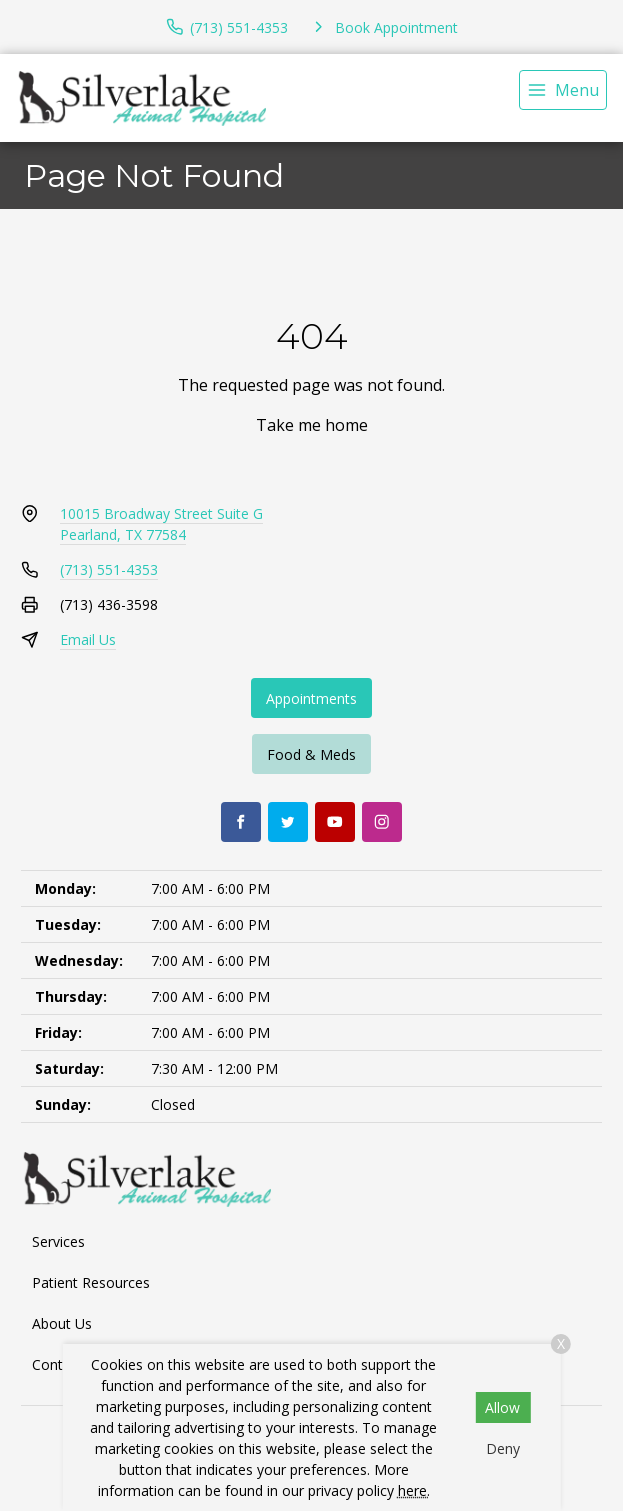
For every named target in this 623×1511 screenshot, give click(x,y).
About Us (62, 1323)
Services (58, 1241)
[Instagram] (382, 822)
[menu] (563, 90)
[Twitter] (288, 822)
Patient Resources (91, 1282)
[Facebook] (241, 822)
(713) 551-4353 (109, 569)
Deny (503, 1448)
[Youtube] (335, 822)
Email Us (88, 639)
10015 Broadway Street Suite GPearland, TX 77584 (161, 524)
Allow (502, 1407)
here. (414, 1490)
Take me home (312, 425)
